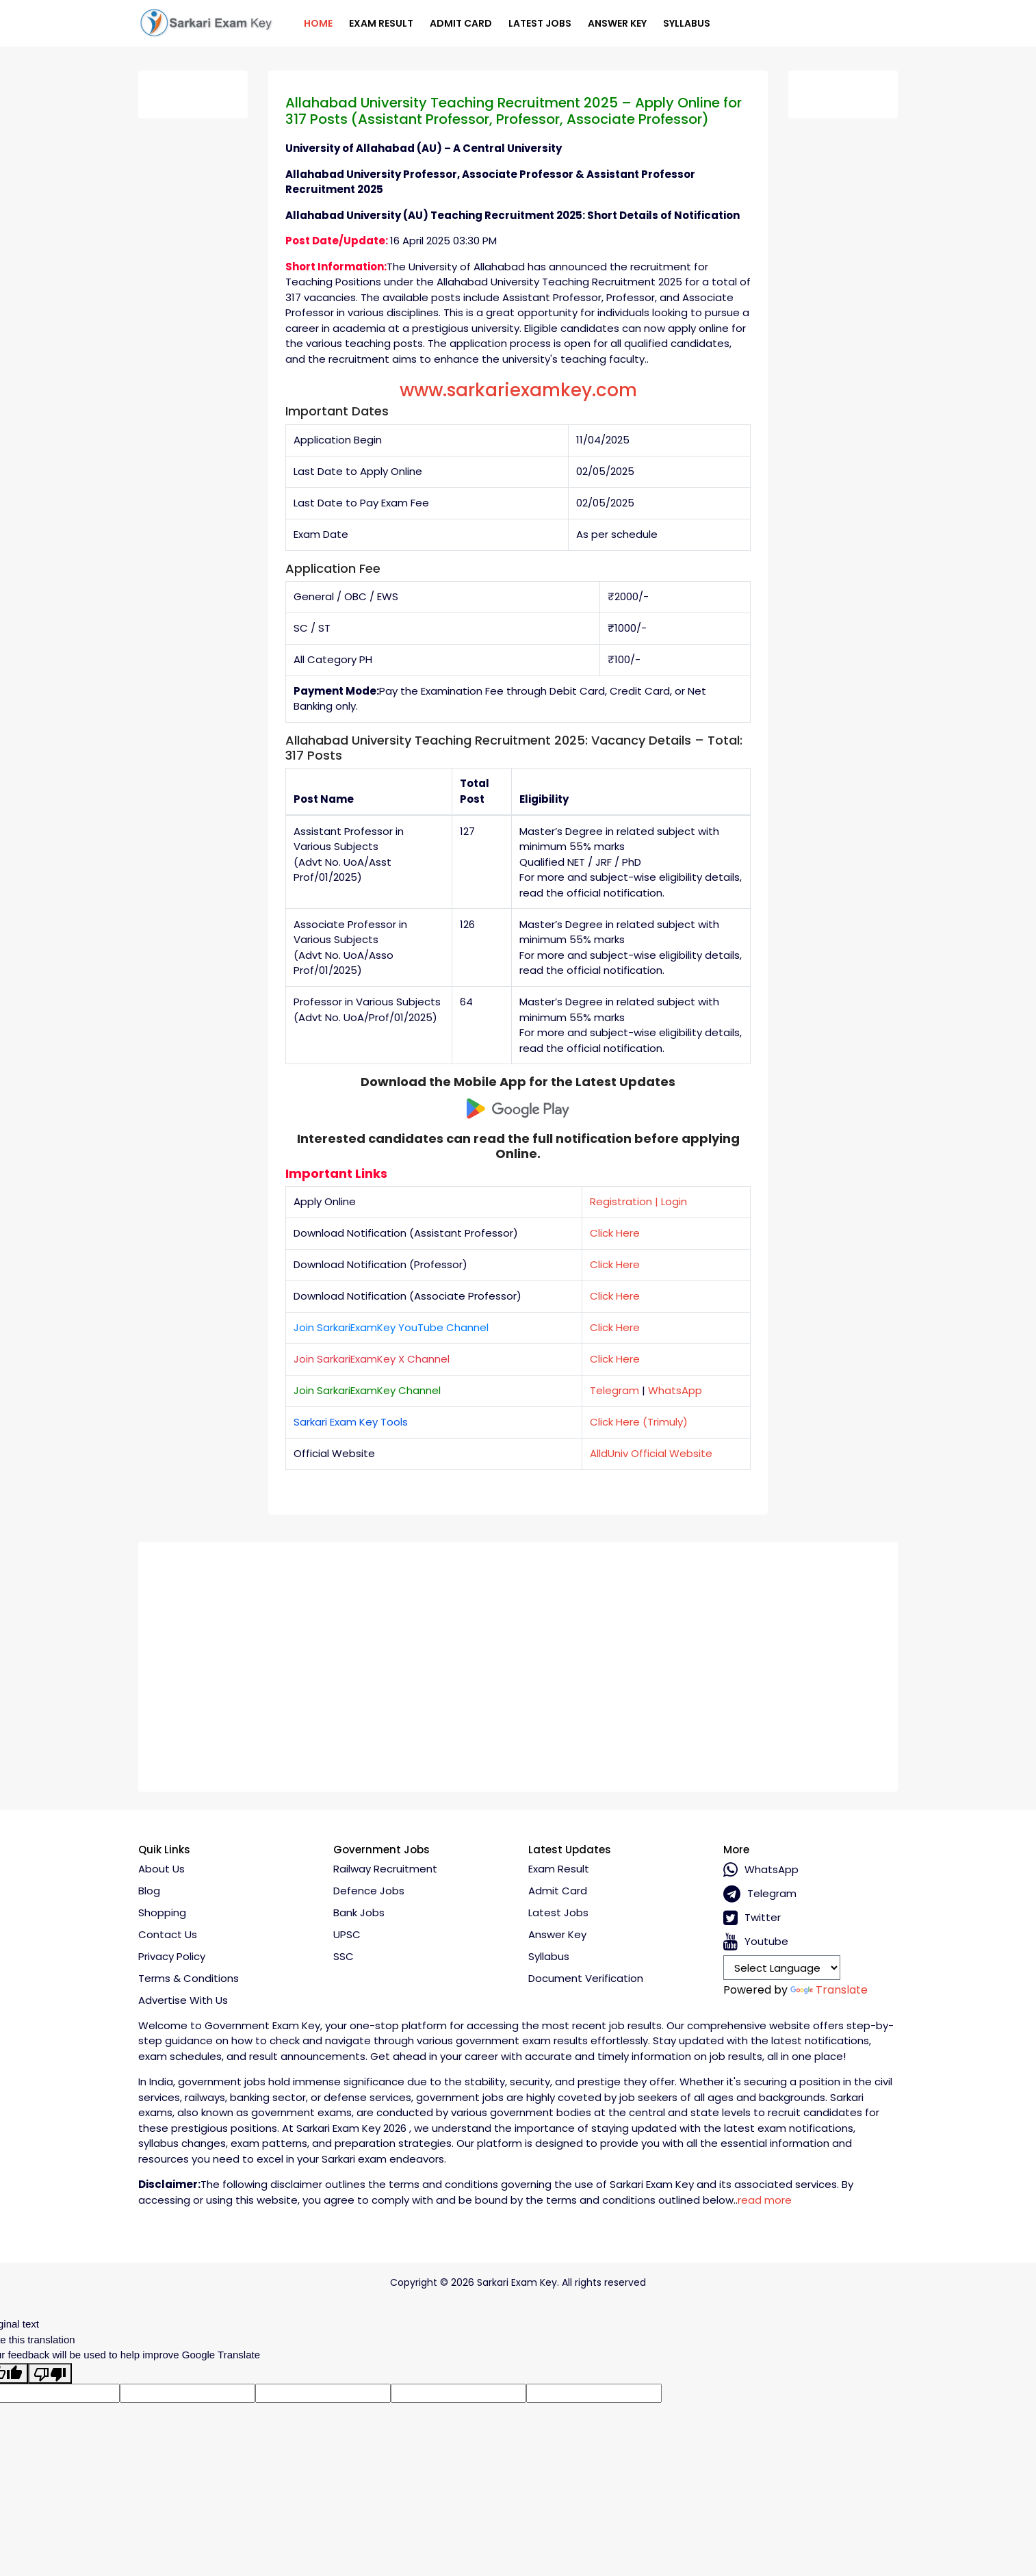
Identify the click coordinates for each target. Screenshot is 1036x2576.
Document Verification (585, 1978)
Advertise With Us (183, 2000)
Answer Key (617, 23)
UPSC (347, 1934)
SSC (343, 1956)
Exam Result (381, 23)
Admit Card (461, 23)
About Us (161, 1869)
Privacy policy (171, 1956)
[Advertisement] (518, 1661)
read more (765, 2200)
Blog (149, 1890)
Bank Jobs (359, 1912)
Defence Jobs (368, 1890)
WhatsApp (675, 1390)
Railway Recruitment (385, 1869)
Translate (829, 1990)
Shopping (162, 1912)
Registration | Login (638, 1201)
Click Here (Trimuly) (639, 1422)
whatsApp (761, 1870)
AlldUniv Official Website (651, 1453)
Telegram (614, 1390)
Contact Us (167, 1934)
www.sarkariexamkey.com (518, 390)
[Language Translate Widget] (781, 1967)
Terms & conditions (188, 1978)
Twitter (752, 1918)
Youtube (755, 1941)
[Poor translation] (50, 2373)
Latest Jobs (539, 23)
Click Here (615, 1233)
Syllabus (686, 23)
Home (318, 23)
